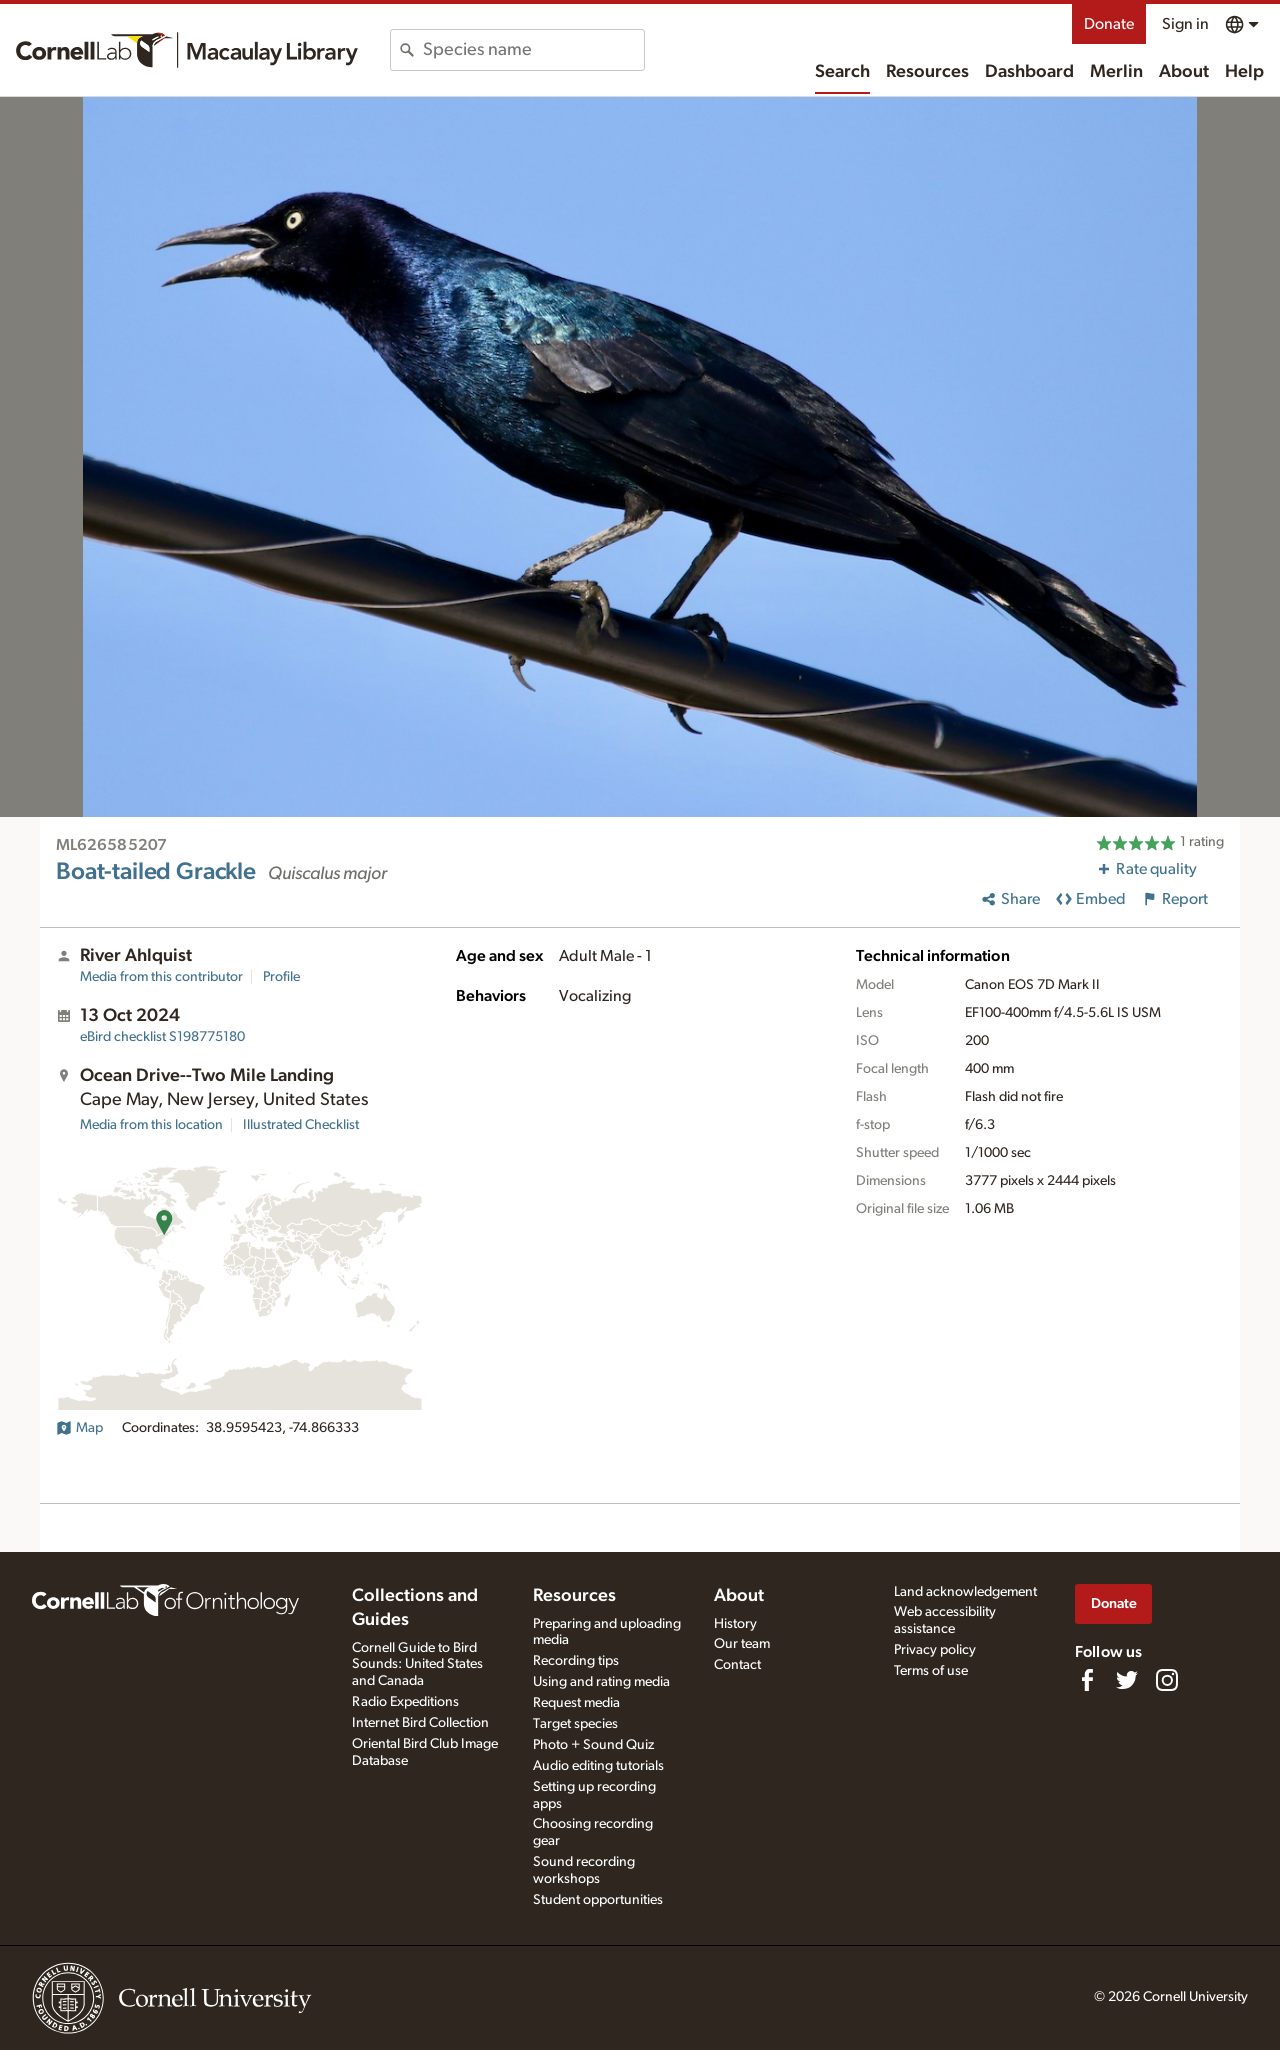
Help (1244, 72)
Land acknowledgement (965, 1592)
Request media (576, 1703)
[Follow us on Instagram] (1167, 1680)
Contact (737, 1665)
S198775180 (162, 1037)
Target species (575, 1724)
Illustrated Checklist (301, 1125)
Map (79, 1428)
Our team (742, 1644)
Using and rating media (601, 1682)
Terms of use (931, 1671)
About (1184, 72)
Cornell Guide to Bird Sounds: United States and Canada (417, 1665)
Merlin (1116, 72)
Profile (281, 977)
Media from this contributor (161, 977)
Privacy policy (935, 1650)
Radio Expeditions (405, 1702)
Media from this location (151, 1125)
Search (842, 72)
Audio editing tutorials (598, 1766)
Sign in (1185, 24)
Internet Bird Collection (420, 1723)
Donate (1109, 24)
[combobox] (533, 50)
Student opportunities (598, 1900)
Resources (927, 72)
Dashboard (1029, 72)
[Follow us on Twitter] (1127, 1680)
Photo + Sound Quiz (593, 1745)
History (735, 1624)
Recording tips (576, 1661)
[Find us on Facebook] (1087, 1680)
